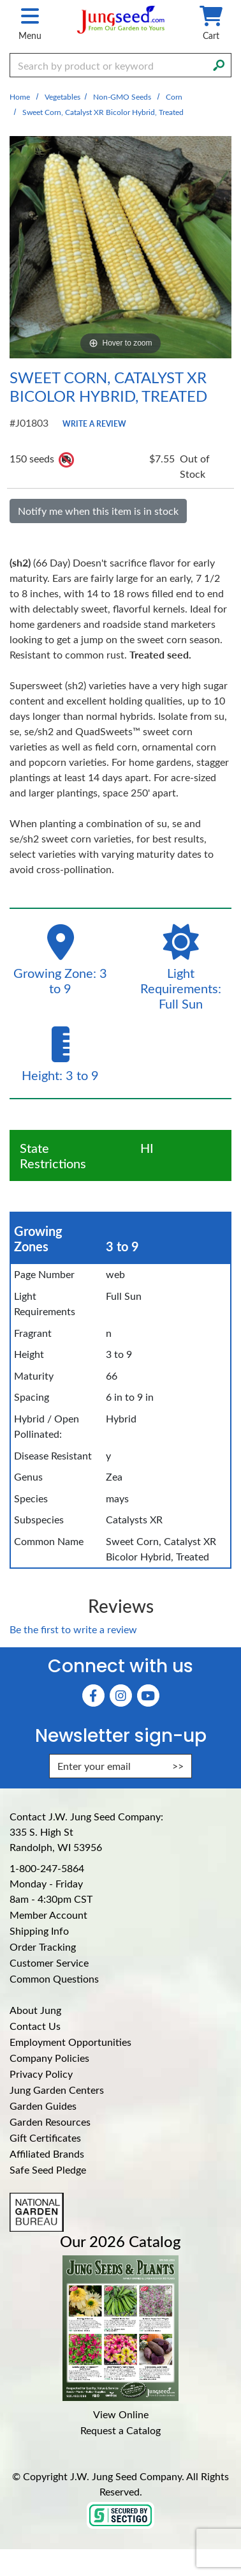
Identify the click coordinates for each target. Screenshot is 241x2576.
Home (20, 96)
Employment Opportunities (70, 2041)
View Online (121, 2414)
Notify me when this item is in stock (98, 510)
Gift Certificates (45, 2137)
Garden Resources (50, 2121)
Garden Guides (43, 2105)
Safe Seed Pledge (48, 2169)
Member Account (48, 1914)
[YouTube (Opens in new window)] (148, 1695)
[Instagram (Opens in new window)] (121, 1695)
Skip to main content (0, 0)
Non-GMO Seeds (122, 96)
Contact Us (35, 2025)
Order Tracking (43, 1946)
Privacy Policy (41, 2073)
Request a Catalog (120, 2430)
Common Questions (54, 1978)
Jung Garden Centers (57, 2089)
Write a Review (94, 423)
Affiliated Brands (47, 2153)
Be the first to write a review (73, 1629)
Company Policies (49, 2057)
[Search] (218, 64)
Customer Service (49, 1962)
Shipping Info (39, 1930)
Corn (174, 96)
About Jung (35, 2009)
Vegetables (62, 96)
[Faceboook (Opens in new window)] (93, 1695)
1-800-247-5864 (47, 1868)
